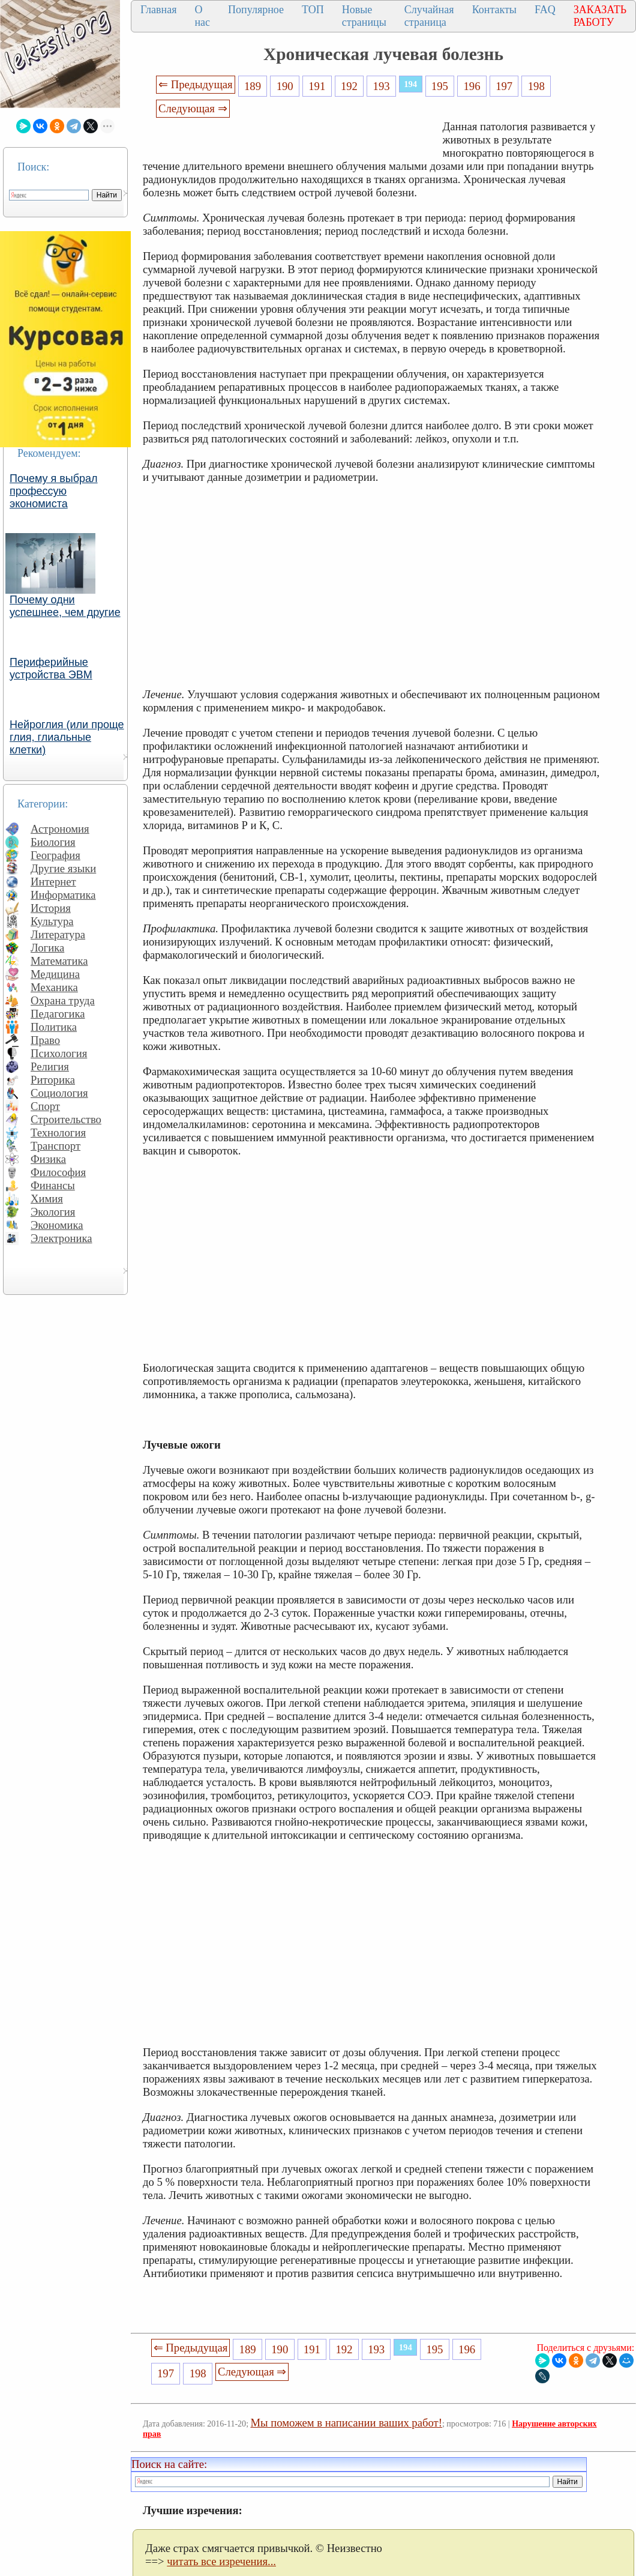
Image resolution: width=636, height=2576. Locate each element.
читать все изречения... (221, 2561)
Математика (59, 961)
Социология (59, 1093)
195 (439, 86)
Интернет (53, 881)
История (51, 908)
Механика (54, 987)
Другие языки (63, 868)
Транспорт (55, 1145)
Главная (158, 10)
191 (316, 86)
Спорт (45, 1106)
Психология (59, 1053)
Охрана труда (63, 1000)
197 (504, 86)
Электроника (61, 1238)
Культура (52, 921)
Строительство (66, 1119)
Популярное (256, 10)
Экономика (57, 1225)
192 (349, 86)
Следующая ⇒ (192, 108)
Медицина (55, 974)
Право (45, 1040)
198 (536, 86)
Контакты (494, 10)
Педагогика (58, 1013)
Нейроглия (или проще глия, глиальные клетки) (67, 737)
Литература (58, 934)
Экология (53, 1211)
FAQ (545, 10)
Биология (53, 842)
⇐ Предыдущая (195, 84)
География (55, 855)
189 (252, 86)
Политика (54, 1027)
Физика (48, 1159)
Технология (58, 1132)
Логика (47, 947)
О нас (202, 16)
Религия (50, 1066)
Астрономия (60, 828)
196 (471, 86)
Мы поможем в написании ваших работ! (346, 2422)
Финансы (53, 1185)
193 (381, 86)
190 (285, 86)
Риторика (53, 1079)
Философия (58, 1172)
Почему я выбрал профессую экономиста (54, 491)
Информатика (63, 894)
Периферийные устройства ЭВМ (51, 668)
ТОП (313, 10)
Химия (47, 1198)
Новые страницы (364, 16)
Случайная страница (429, 16)
